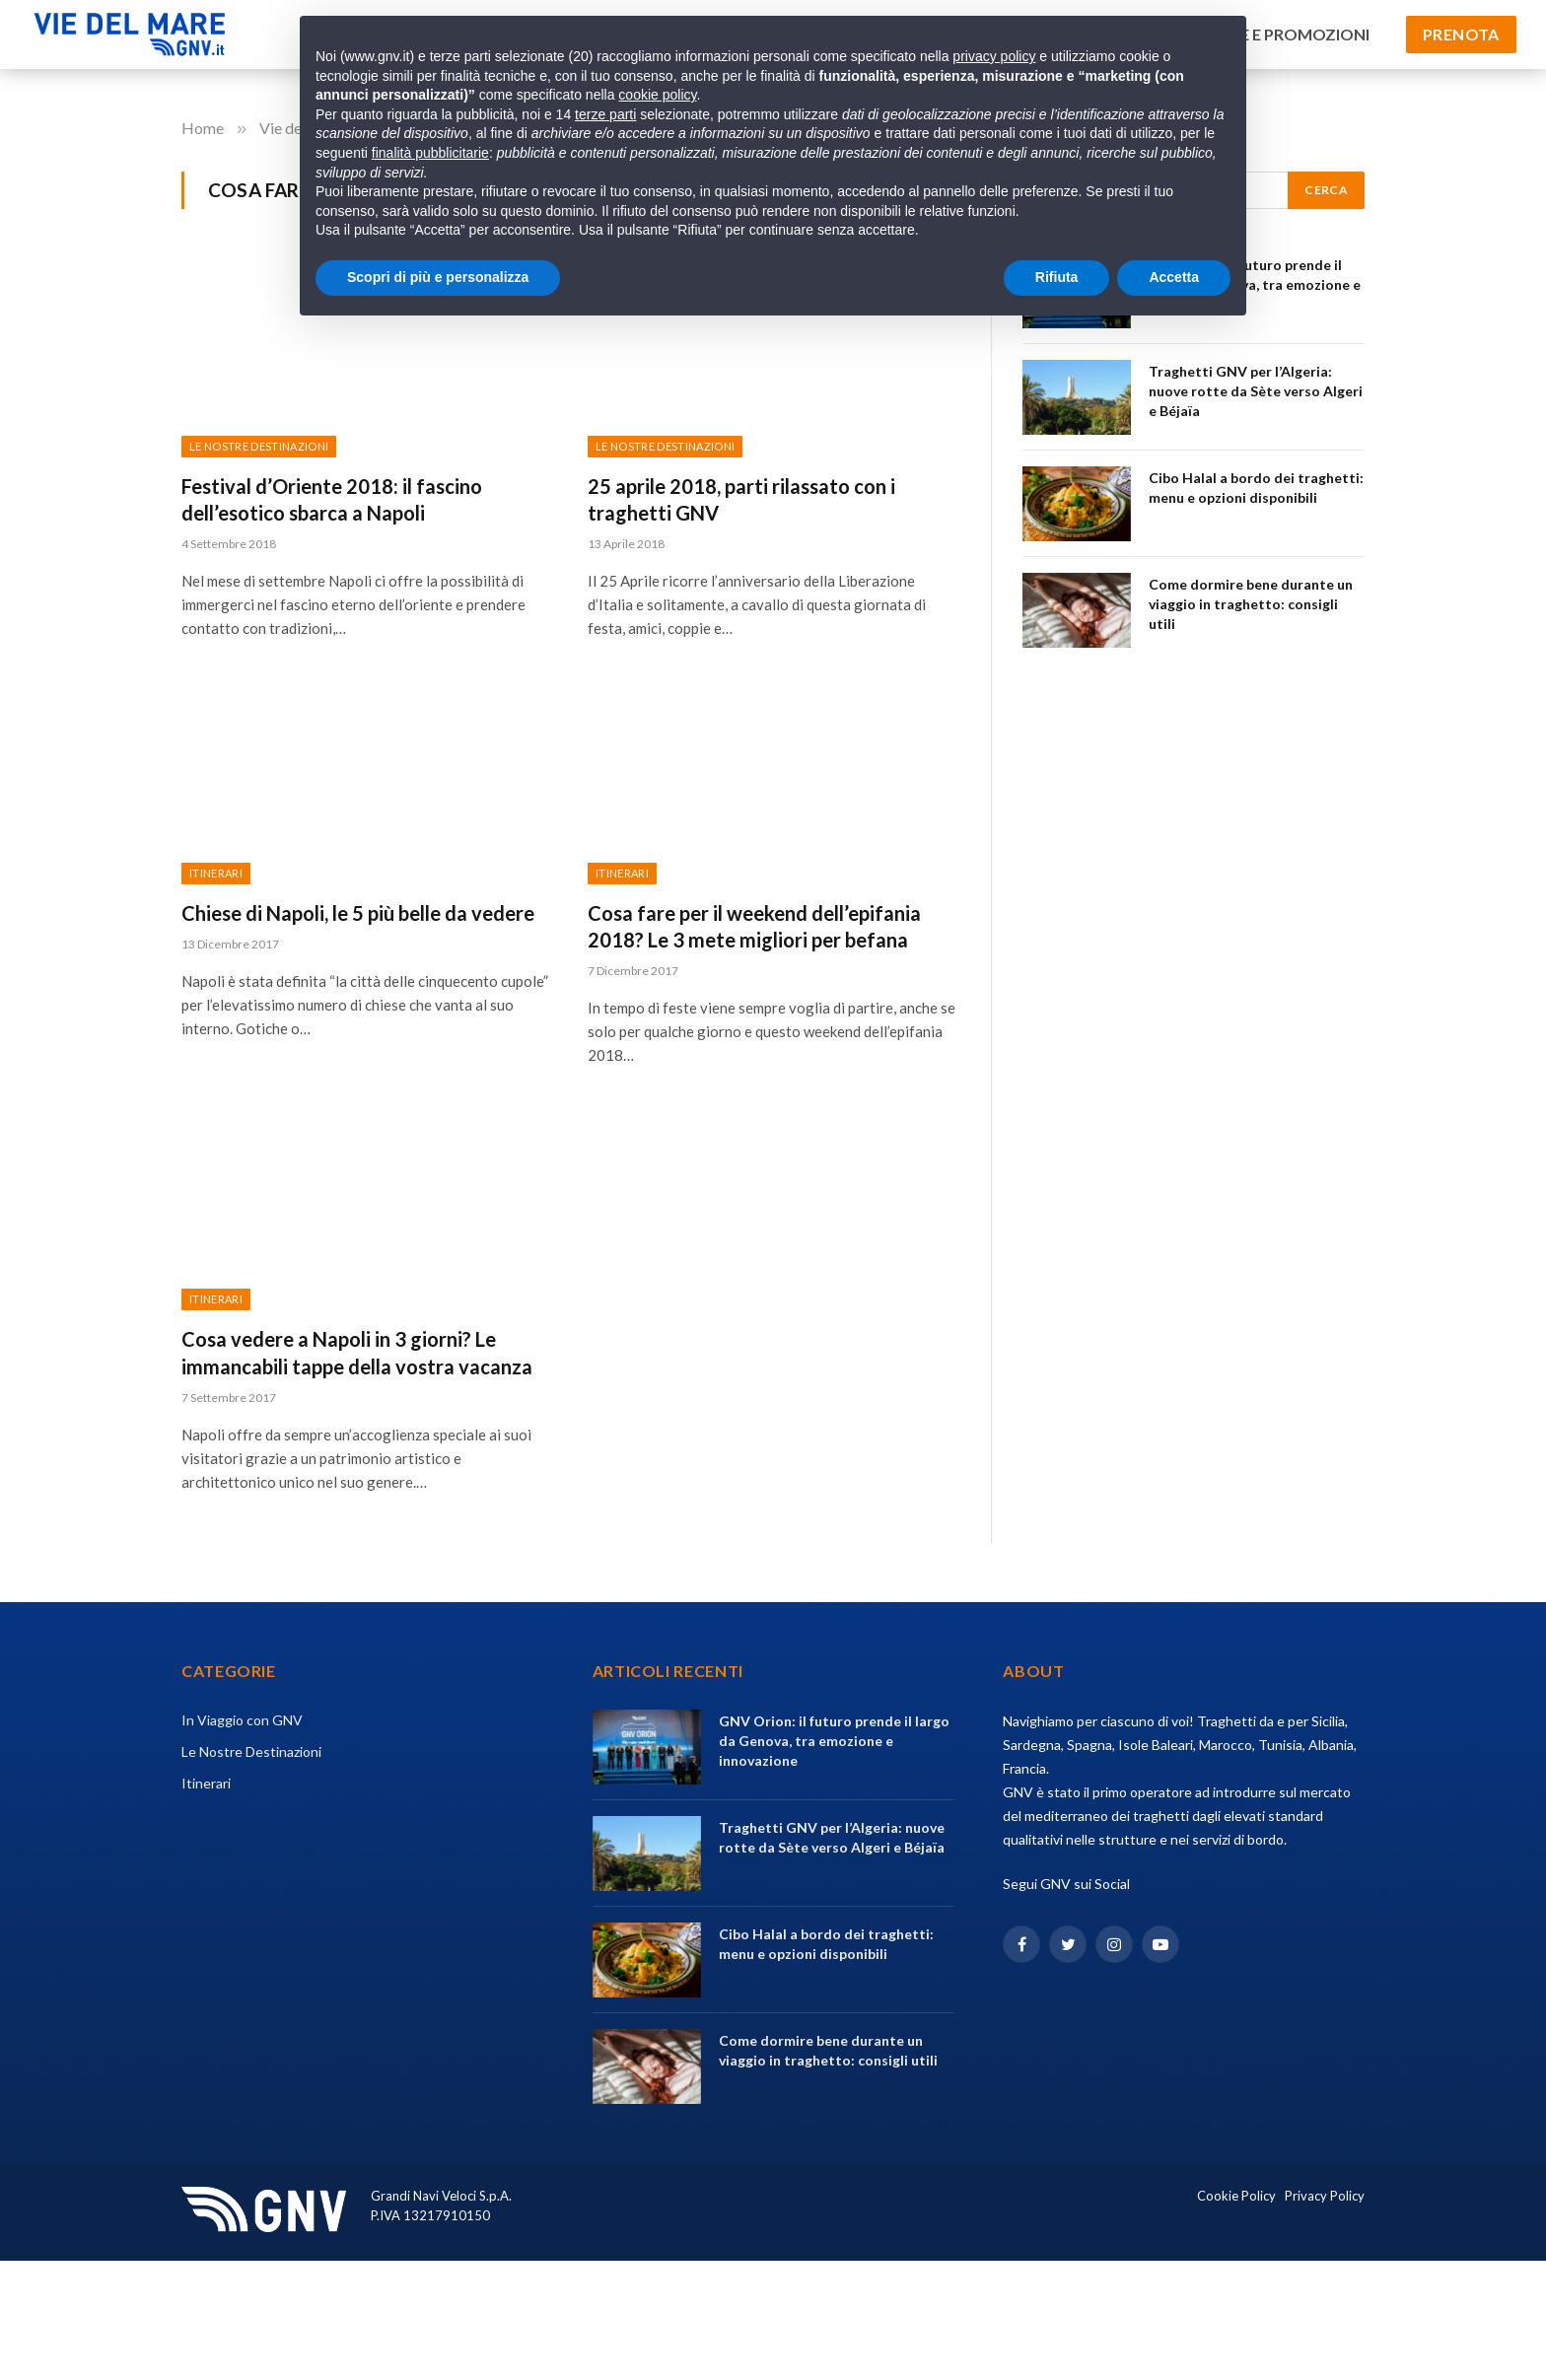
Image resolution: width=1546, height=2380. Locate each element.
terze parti (605, 114)
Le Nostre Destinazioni (258, 446)
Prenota (1461, 34)
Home (204, 127)
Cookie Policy (1236, 2196)
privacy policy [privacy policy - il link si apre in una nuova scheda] (993, 56)
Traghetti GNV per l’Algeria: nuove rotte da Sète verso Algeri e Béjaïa (1256, 391)
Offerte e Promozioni (1274, 34)
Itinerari (216, 873)
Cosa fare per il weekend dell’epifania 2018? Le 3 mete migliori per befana (754, 926)
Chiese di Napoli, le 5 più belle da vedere (357, 913)
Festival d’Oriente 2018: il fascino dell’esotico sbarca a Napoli (331, 499)
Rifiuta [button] (1057, 277)
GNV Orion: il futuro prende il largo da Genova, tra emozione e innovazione (834, 1741)
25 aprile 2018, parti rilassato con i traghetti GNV (741, 499)
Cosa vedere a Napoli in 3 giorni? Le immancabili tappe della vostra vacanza (356, 1352)
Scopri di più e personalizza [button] (437, 277)
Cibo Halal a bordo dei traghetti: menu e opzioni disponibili (1256, 487)
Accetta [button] (1174, 277)
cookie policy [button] (657, 95)
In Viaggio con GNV (242, 1720)
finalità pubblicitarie (430, 153)
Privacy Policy (1325, 2196)
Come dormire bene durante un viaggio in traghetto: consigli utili (1251, 604)
